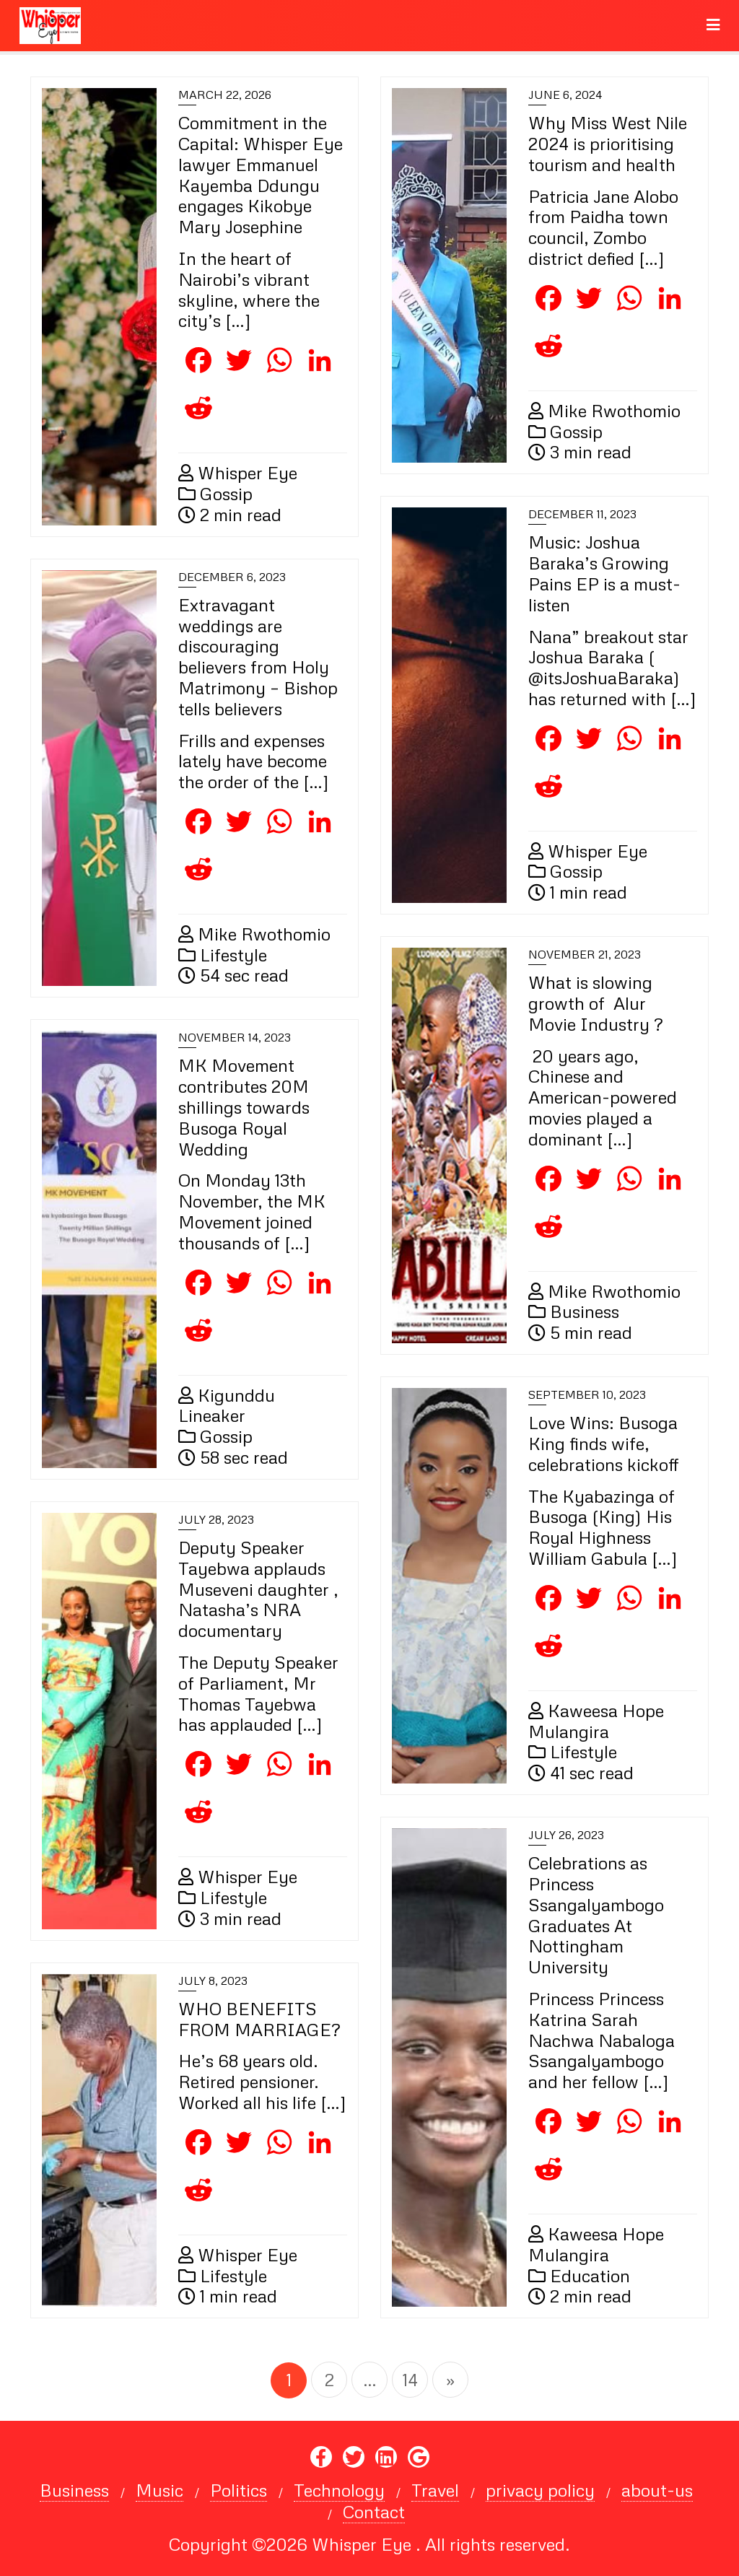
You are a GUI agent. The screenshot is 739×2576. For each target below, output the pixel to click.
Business (573, 1311)
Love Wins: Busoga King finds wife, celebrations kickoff (603, 1443)
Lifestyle (222, 954)
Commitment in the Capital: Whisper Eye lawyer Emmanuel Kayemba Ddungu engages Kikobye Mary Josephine (260, 174)
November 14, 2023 (234, 1037)
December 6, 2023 (232, 576)
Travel (435, 2490)
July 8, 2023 (213, 1980)
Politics (238, 2490)
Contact (374, 2512)
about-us (657, 2490)
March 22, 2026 (224, 94)
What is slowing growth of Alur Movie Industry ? (595, 1003)
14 (410, 2379)
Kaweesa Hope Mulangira (596, 1721)
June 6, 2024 (565, 94)
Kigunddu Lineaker (226, 1405)
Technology (339, 2490)
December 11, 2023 (582, 514)
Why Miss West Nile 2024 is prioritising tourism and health (607, 143)
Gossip (215, 493)
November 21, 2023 (584, 954)
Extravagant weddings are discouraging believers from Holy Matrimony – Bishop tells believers (258, 656)
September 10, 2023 (587, 1394)
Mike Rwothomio (604, 410)
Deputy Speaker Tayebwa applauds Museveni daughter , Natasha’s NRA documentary (258, 1589)
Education (579, 2275)
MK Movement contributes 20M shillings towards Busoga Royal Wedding (244, 1106)
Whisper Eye (237, 472)
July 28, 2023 (216, 1519)
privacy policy (540, 2490)
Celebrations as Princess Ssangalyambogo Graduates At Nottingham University (596, 1914)
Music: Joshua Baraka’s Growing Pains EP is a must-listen (604, 572)
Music (159, 2490)
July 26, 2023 (566, 1835)
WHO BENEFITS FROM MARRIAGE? (259, 2019)
